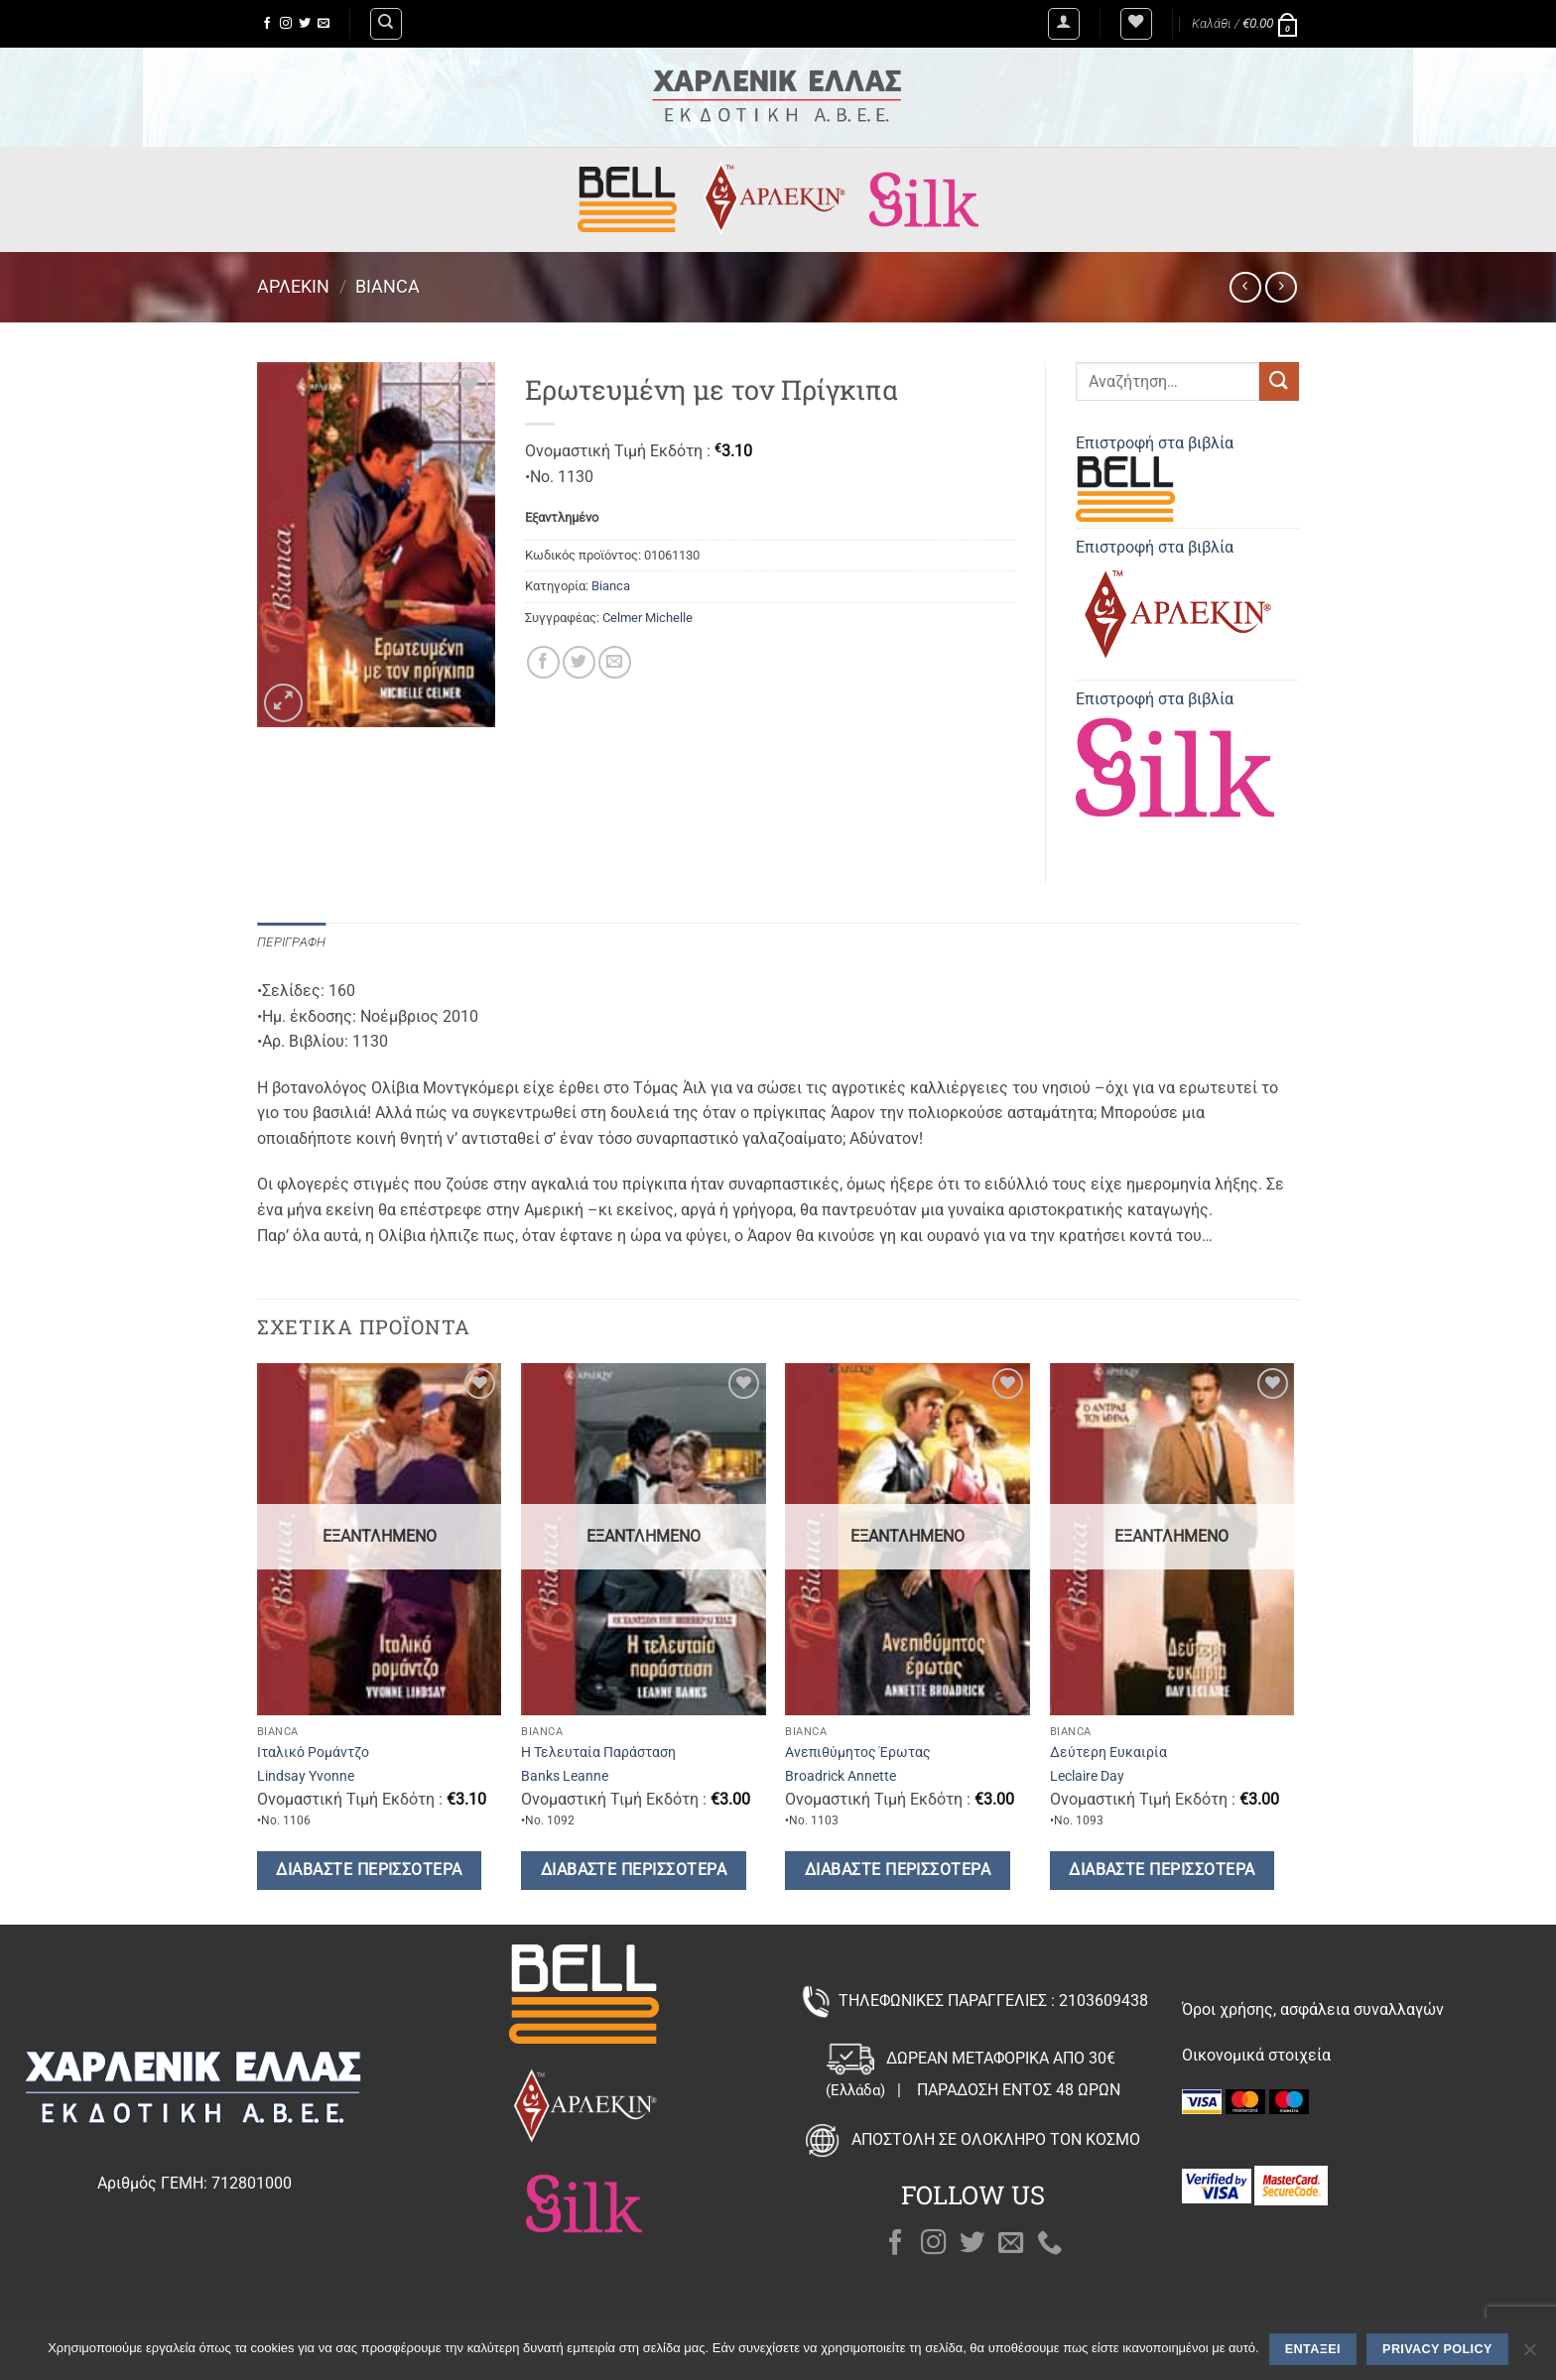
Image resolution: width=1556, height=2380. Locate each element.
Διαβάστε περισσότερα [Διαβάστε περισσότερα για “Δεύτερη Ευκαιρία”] (1161, 1870)
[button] (1064, 24)
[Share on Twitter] (579, 662)
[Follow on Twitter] (305, 24)
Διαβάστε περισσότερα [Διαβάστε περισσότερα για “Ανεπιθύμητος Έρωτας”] (897, 1870)
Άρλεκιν (293, 286)
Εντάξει (1313, 2349)
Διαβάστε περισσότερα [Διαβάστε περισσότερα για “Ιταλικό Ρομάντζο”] (368, 1870)
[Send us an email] (323, 24)
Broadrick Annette (840, 1776)
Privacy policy (1437, 2349)
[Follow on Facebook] (267, 24)
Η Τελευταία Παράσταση (598, 1752)
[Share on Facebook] (543, 662)
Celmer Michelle (647, 617)
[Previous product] (1280, 287)
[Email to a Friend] (614, 662)
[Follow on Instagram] (286, 24)
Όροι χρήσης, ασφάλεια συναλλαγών (1313, 2009)
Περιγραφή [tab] (291, 942)
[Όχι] (1529, 2355)
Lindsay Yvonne (305, 1776)
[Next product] (1245, 287)
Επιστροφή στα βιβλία (1154, 478)
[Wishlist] (1136, 24)
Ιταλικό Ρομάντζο (313, 1752)
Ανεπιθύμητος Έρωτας (858, 1752)
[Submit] (1279, 381)
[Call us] (1050, 2244)
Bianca (387, 286)
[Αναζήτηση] (386, 24)
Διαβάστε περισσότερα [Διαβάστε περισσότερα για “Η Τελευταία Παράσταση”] (633, 1870)
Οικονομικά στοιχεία (1256, 2055)
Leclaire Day (1087, 1776)
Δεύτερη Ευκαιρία (1108, 1752)
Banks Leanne (564, 1776)
